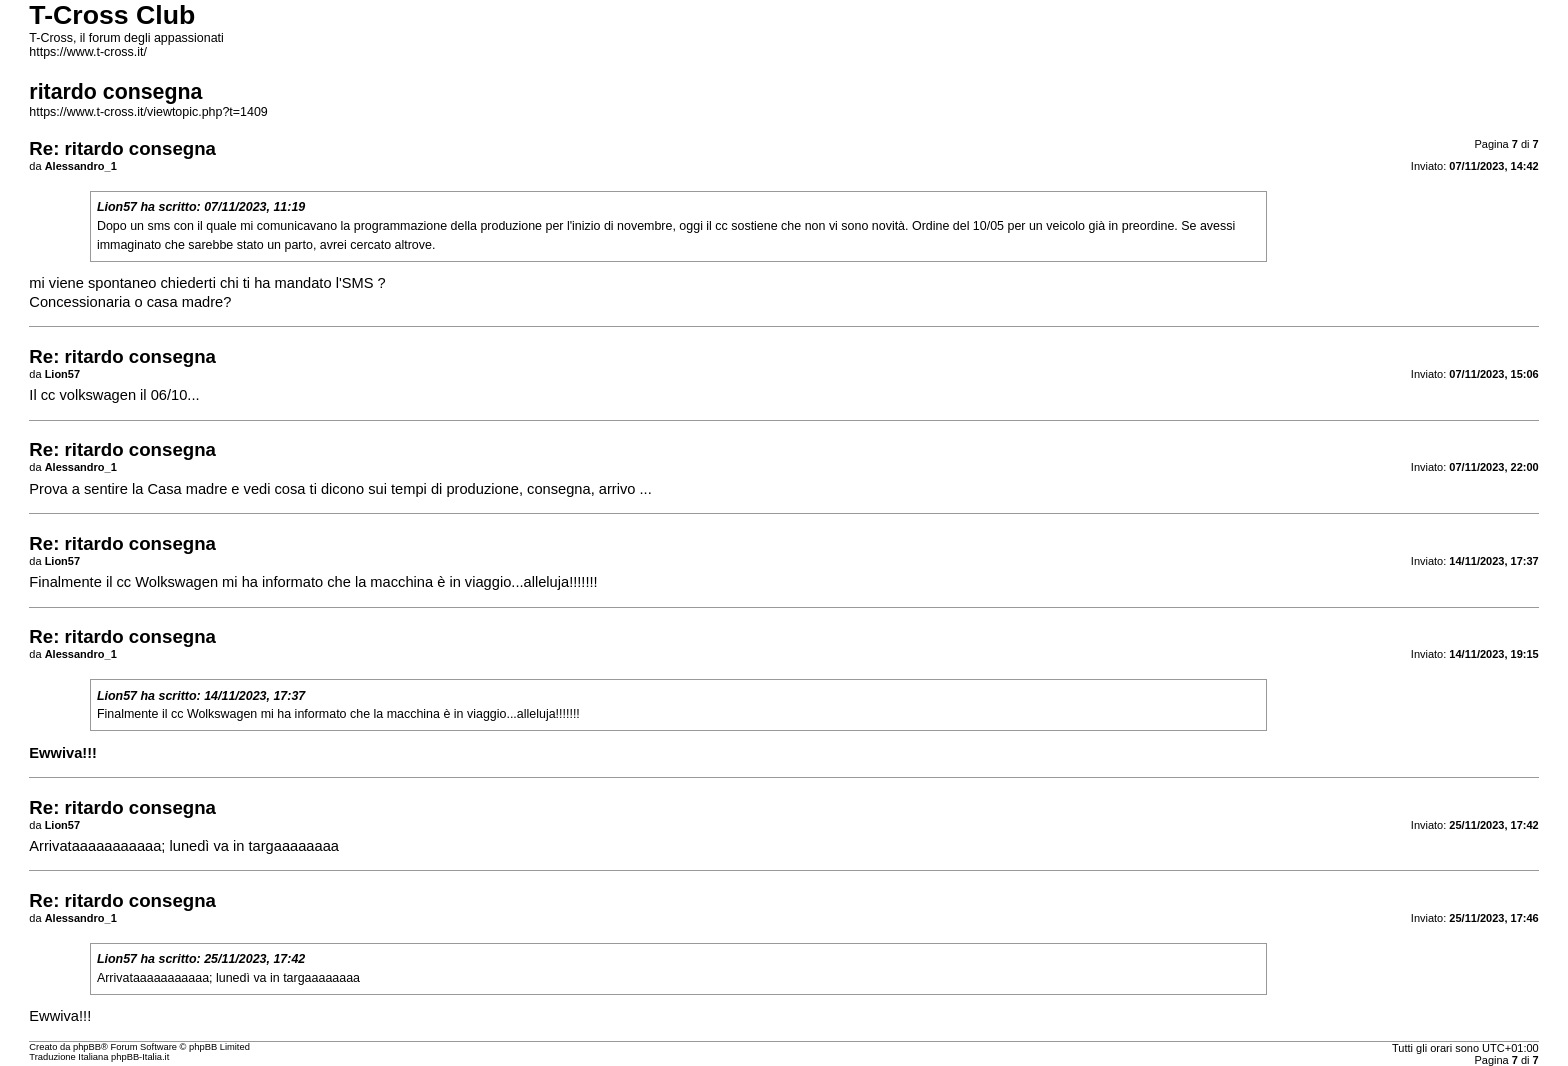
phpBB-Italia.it (140, 1057)
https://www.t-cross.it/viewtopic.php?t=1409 (148, 112)
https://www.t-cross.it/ (88, 52)
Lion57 (117, 207)
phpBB (87, 1047)
